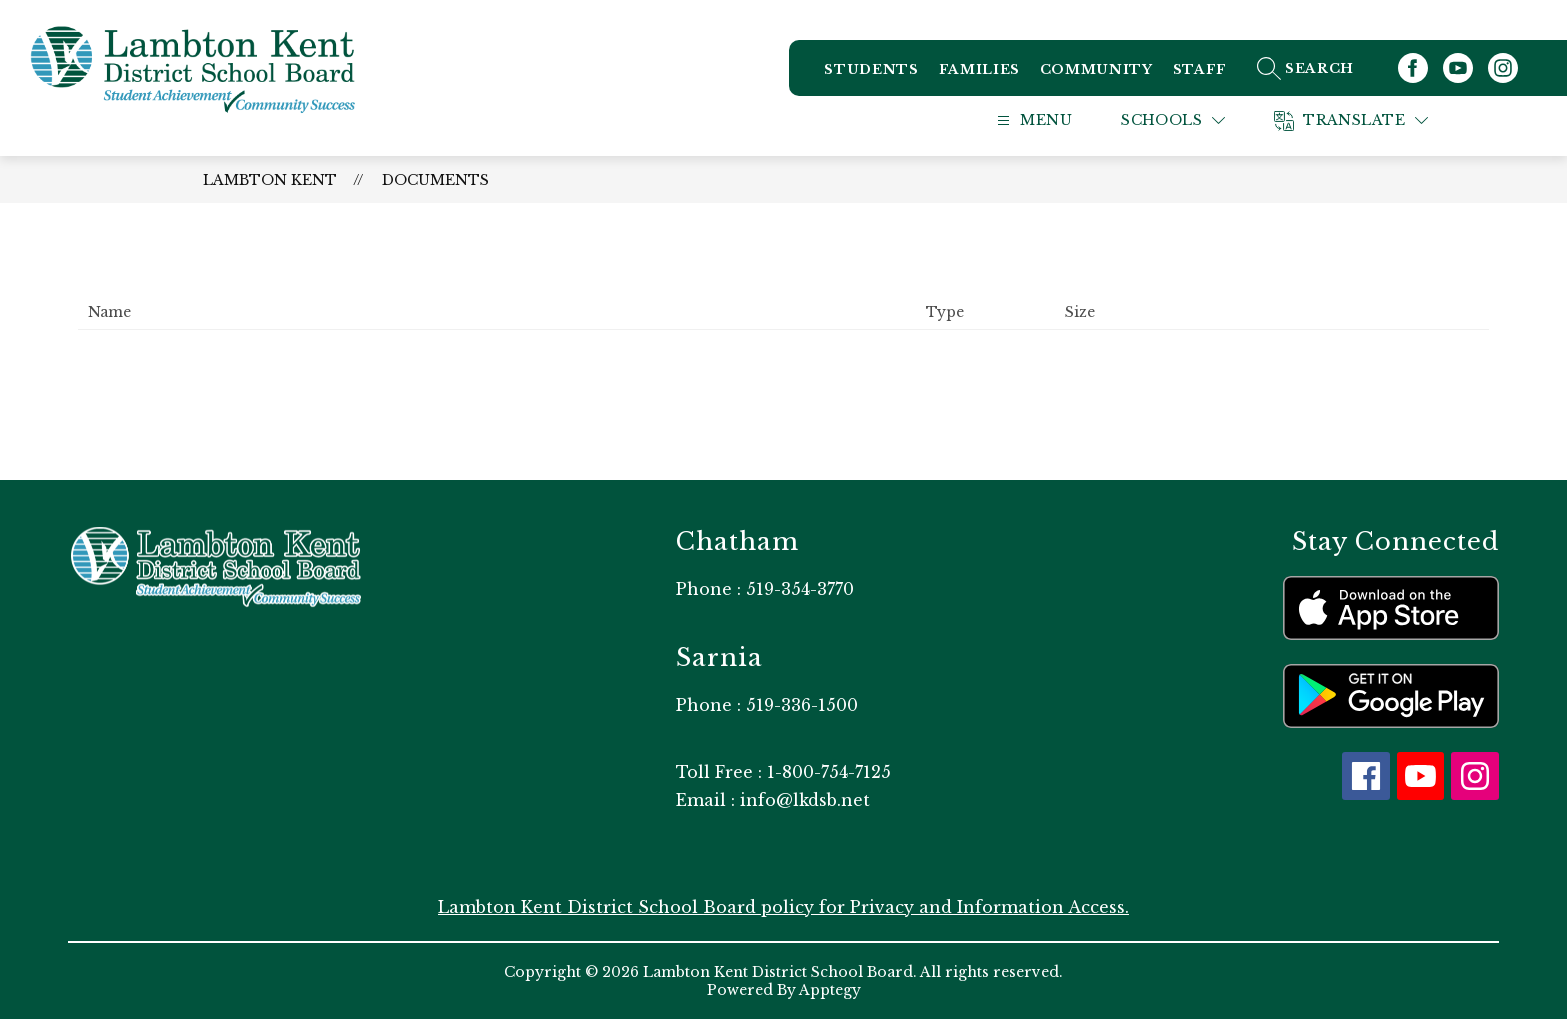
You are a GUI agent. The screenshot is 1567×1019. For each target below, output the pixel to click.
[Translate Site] (1375, 120)
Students (871, 69)
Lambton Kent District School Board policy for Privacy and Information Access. (783, 907)
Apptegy (830, 990)
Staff (1200, 69)
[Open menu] (1054, 120)
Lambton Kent (270, 180)
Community (1096, 69)
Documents (435, 180)
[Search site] (1327, 68)
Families (979, 69)
